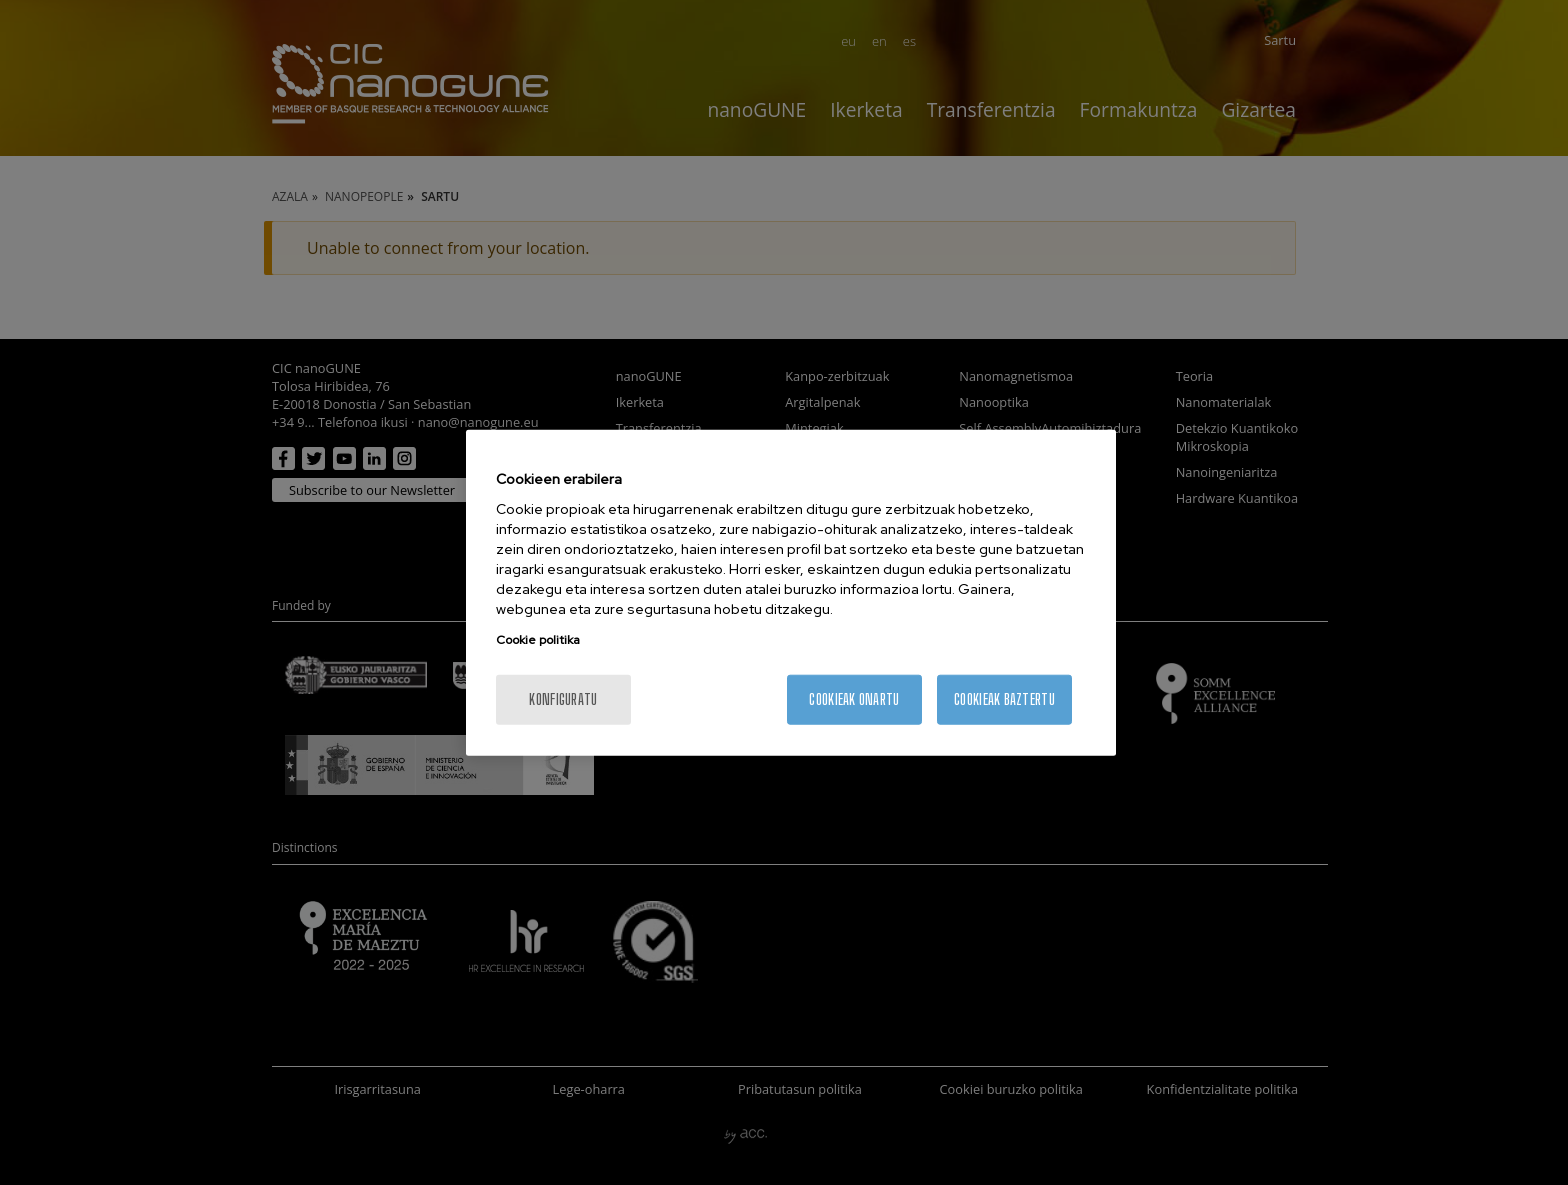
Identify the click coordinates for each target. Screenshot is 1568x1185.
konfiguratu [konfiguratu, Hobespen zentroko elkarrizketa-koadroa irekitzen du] (563, 699)
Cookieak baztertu (1004, 699)
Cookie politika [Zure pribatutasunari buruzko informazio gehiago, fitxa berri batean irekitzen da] (538, 640)
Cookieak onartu (854, 699)
